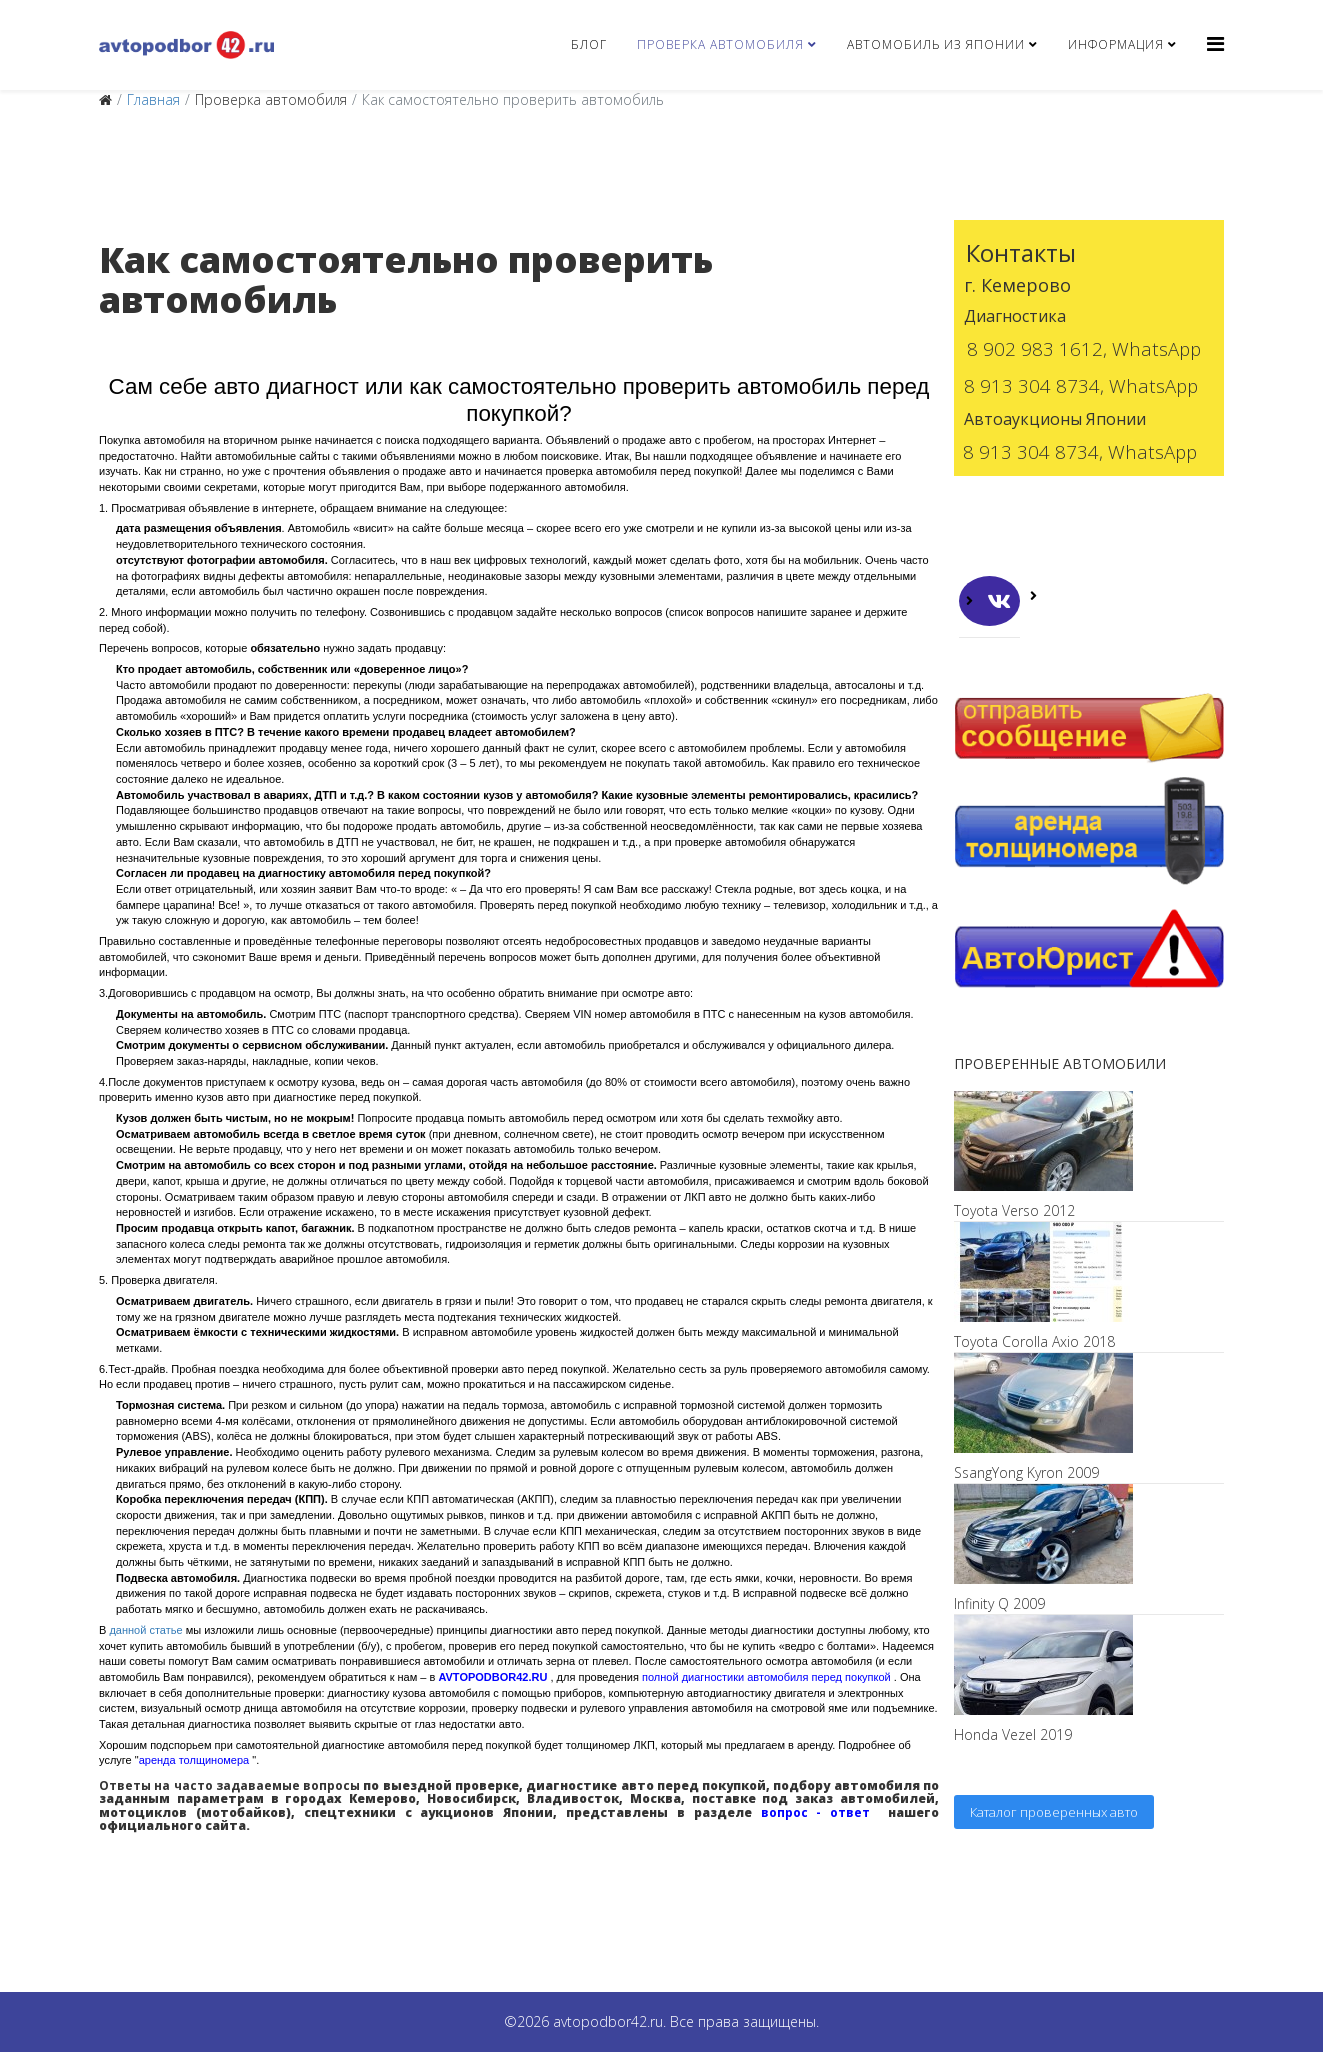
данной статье (145, 1630)
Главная (153, 99)
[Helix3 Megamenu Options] (1215, 43)
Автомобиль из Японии (936, 44)
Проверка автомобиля (720, 44)
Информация (1116, 44)
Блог (589, 44)
